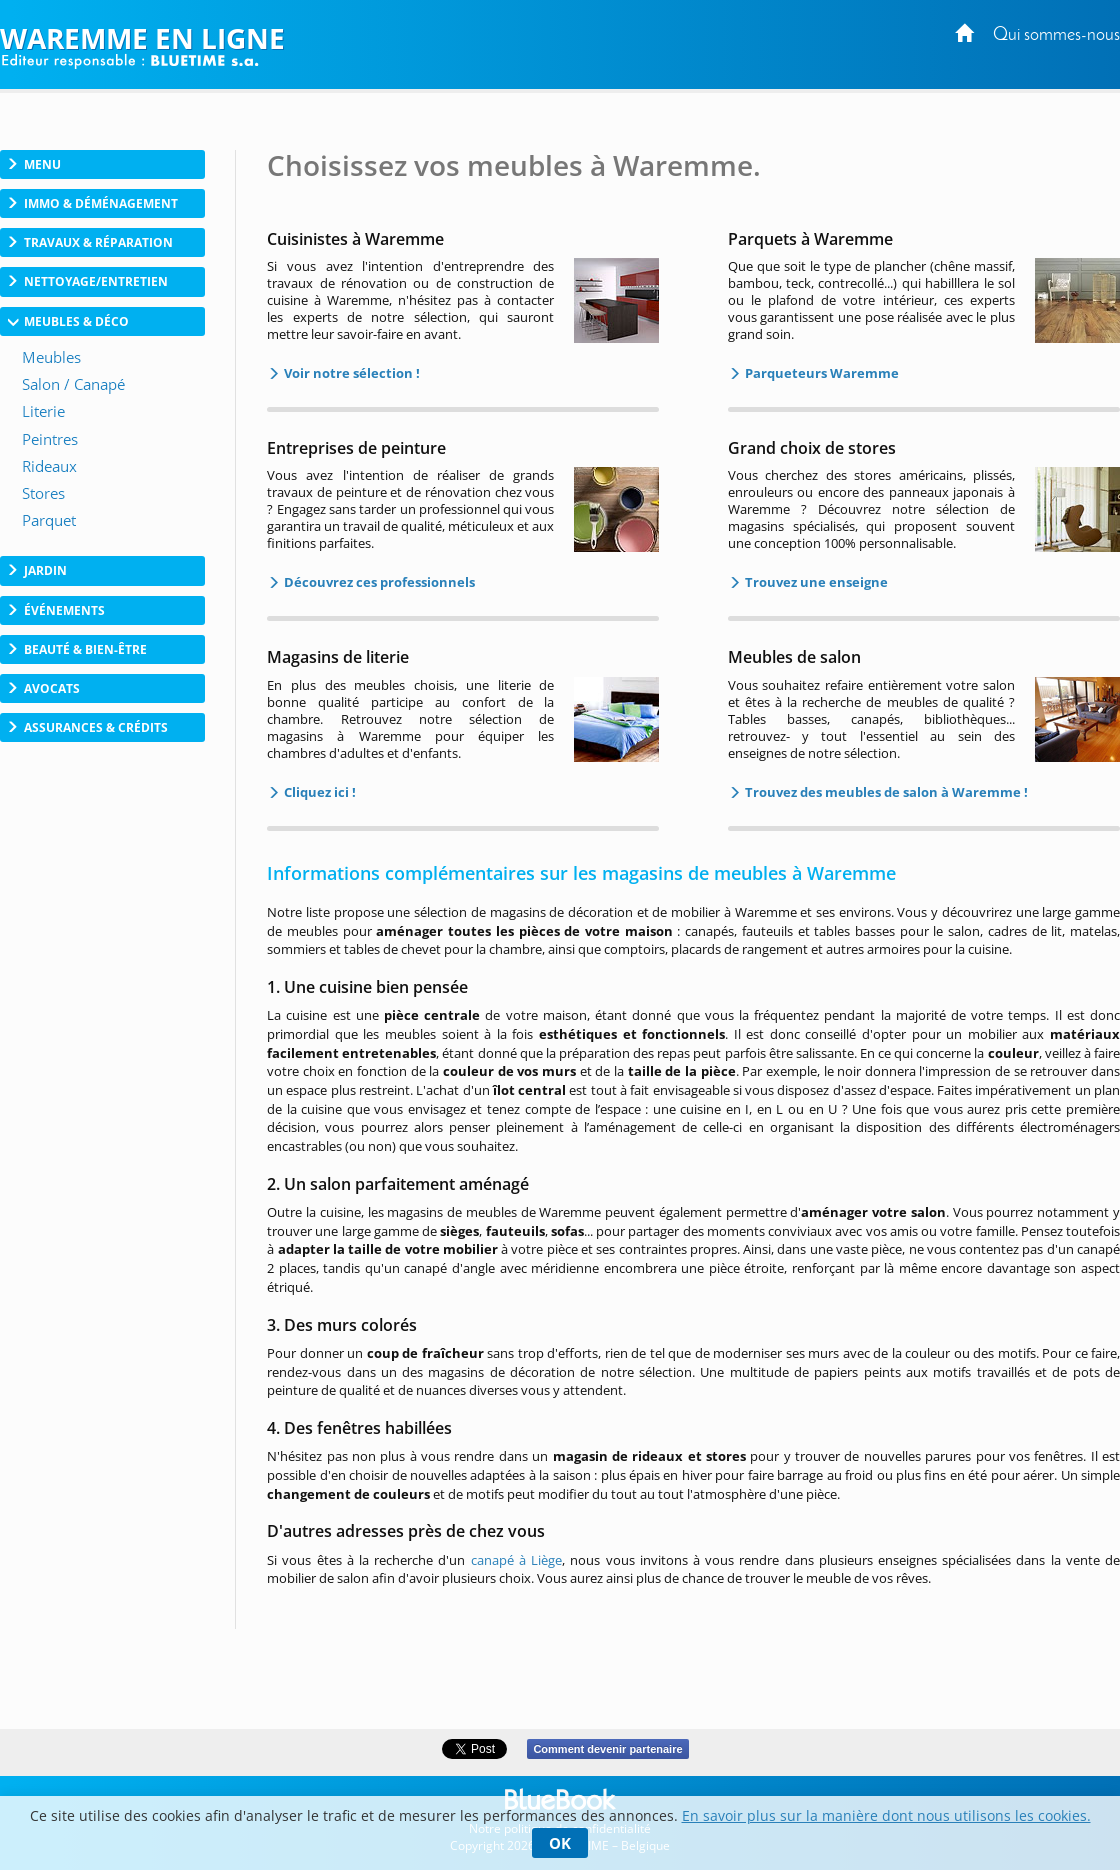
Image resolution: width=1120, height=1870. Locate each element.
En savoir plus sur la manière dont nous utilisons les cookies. (886, 1815)
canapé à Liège (516, 1560)
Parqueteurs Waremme (820, 373)
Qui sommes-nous (1056, 35)
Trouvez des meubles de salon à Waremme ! (885, 792)
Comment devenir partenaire (607, 1749)
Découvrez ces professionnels (378, 582)
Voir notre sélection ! (350, 373)
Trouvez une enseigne (815, 582)
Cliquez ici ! (318, 792)
